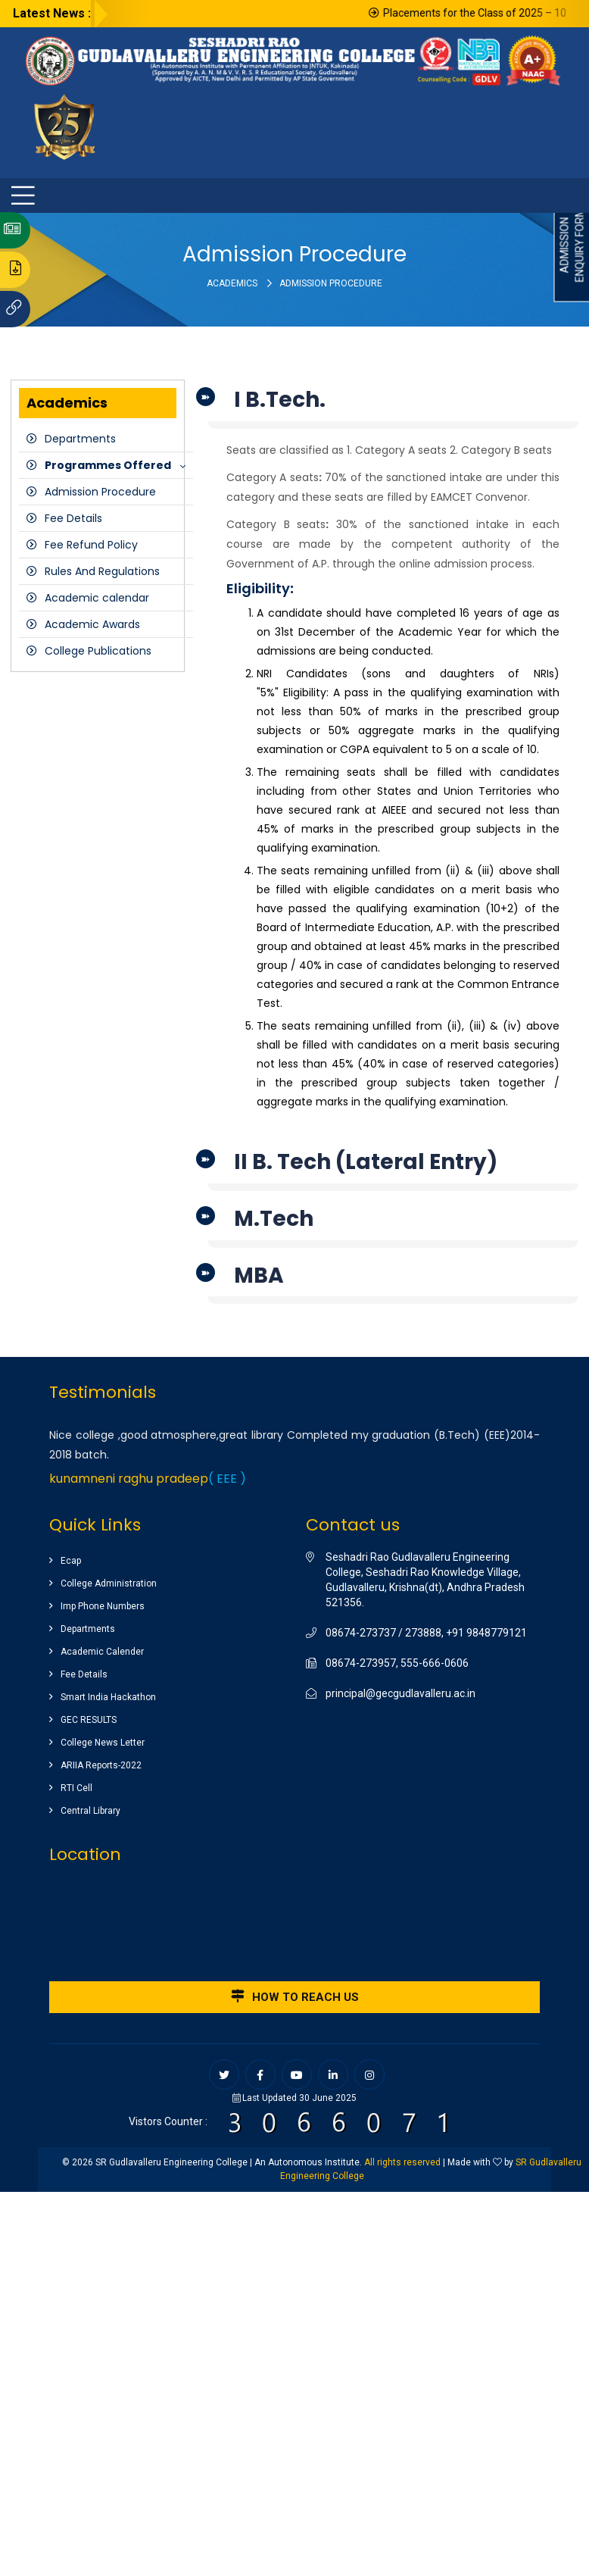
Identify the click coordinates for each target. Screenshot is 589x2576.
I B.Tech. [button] (280, 399)
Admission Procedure (100, 491)
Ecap (71, 1560)
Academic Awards (92, 624)
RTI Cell (76, 1788)
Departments (80, 438)
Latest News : (52, 13)
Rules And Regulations (102, 571)
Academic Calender (102, 1651)
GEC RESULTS (89, 1720)
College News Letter (103, 1742)
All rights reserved (402, 2162)
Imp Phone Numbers (103, 1606)
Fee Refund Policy (91, 544)
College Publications (98, 650)
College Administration (109, 1583)
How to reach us (295, 1996)
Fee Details (73, 518)
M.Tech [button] (273, 1218)
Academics (232, 283)
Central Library (90, 1810)
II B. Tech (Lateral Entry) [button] (365, 1162)
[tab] (392, 404)
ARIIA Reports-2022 (101, 1765)
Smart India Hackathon (108, 1697)
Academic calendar (97, 597)
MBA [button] (259, 1275)
